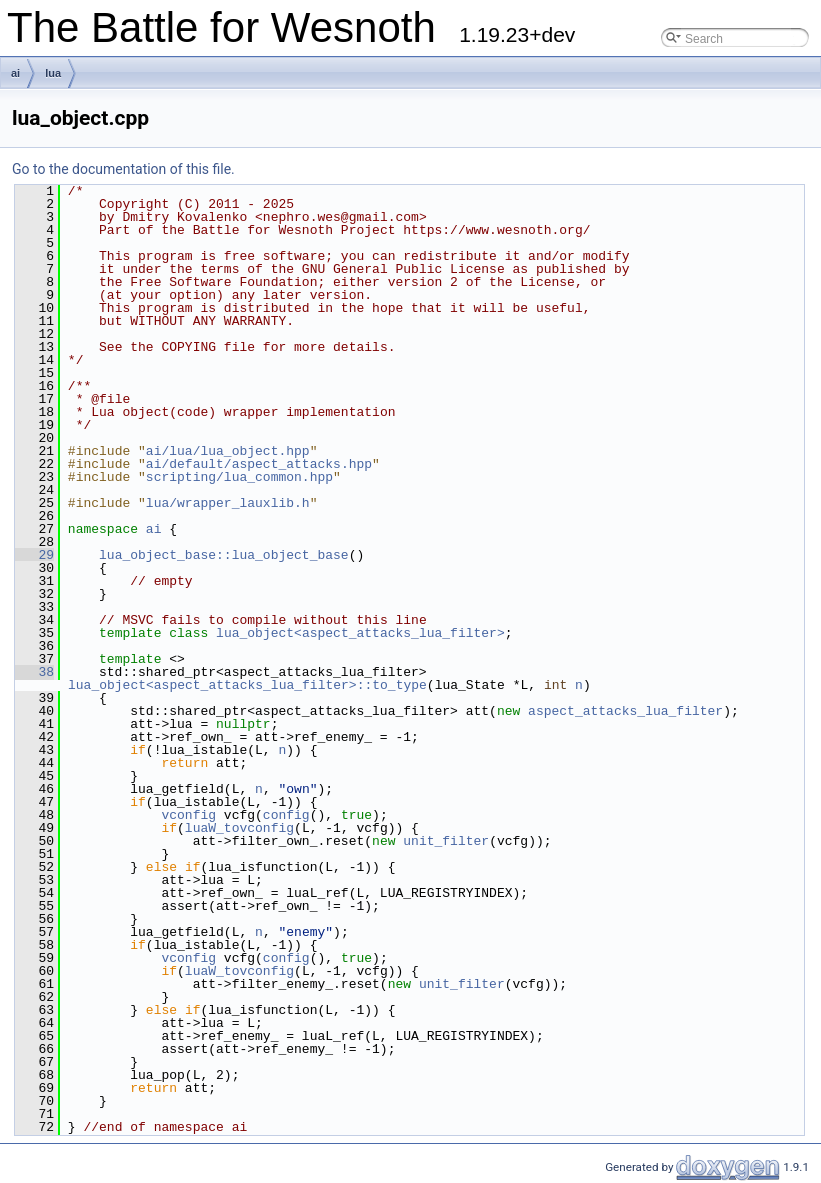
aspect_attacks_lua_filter (625, 711)
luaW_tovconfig (239, 828)
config (286, 815)
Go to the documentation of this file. (123, 169)
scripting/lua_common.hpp (239, 477)
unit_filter (446, 841)
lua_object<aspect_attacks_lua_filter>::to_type (247, 685)
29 (34, 555)
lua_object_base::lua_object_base (224, 555)
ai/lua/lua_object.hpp (228, 451)
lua (53, 73)
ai (15, 73)
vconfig (188, 815)
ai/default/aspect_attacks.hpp (259, 464)
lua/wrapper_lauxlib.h (228, 503)
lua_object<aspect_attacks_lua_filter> (360, 633)
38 (34, 672)
